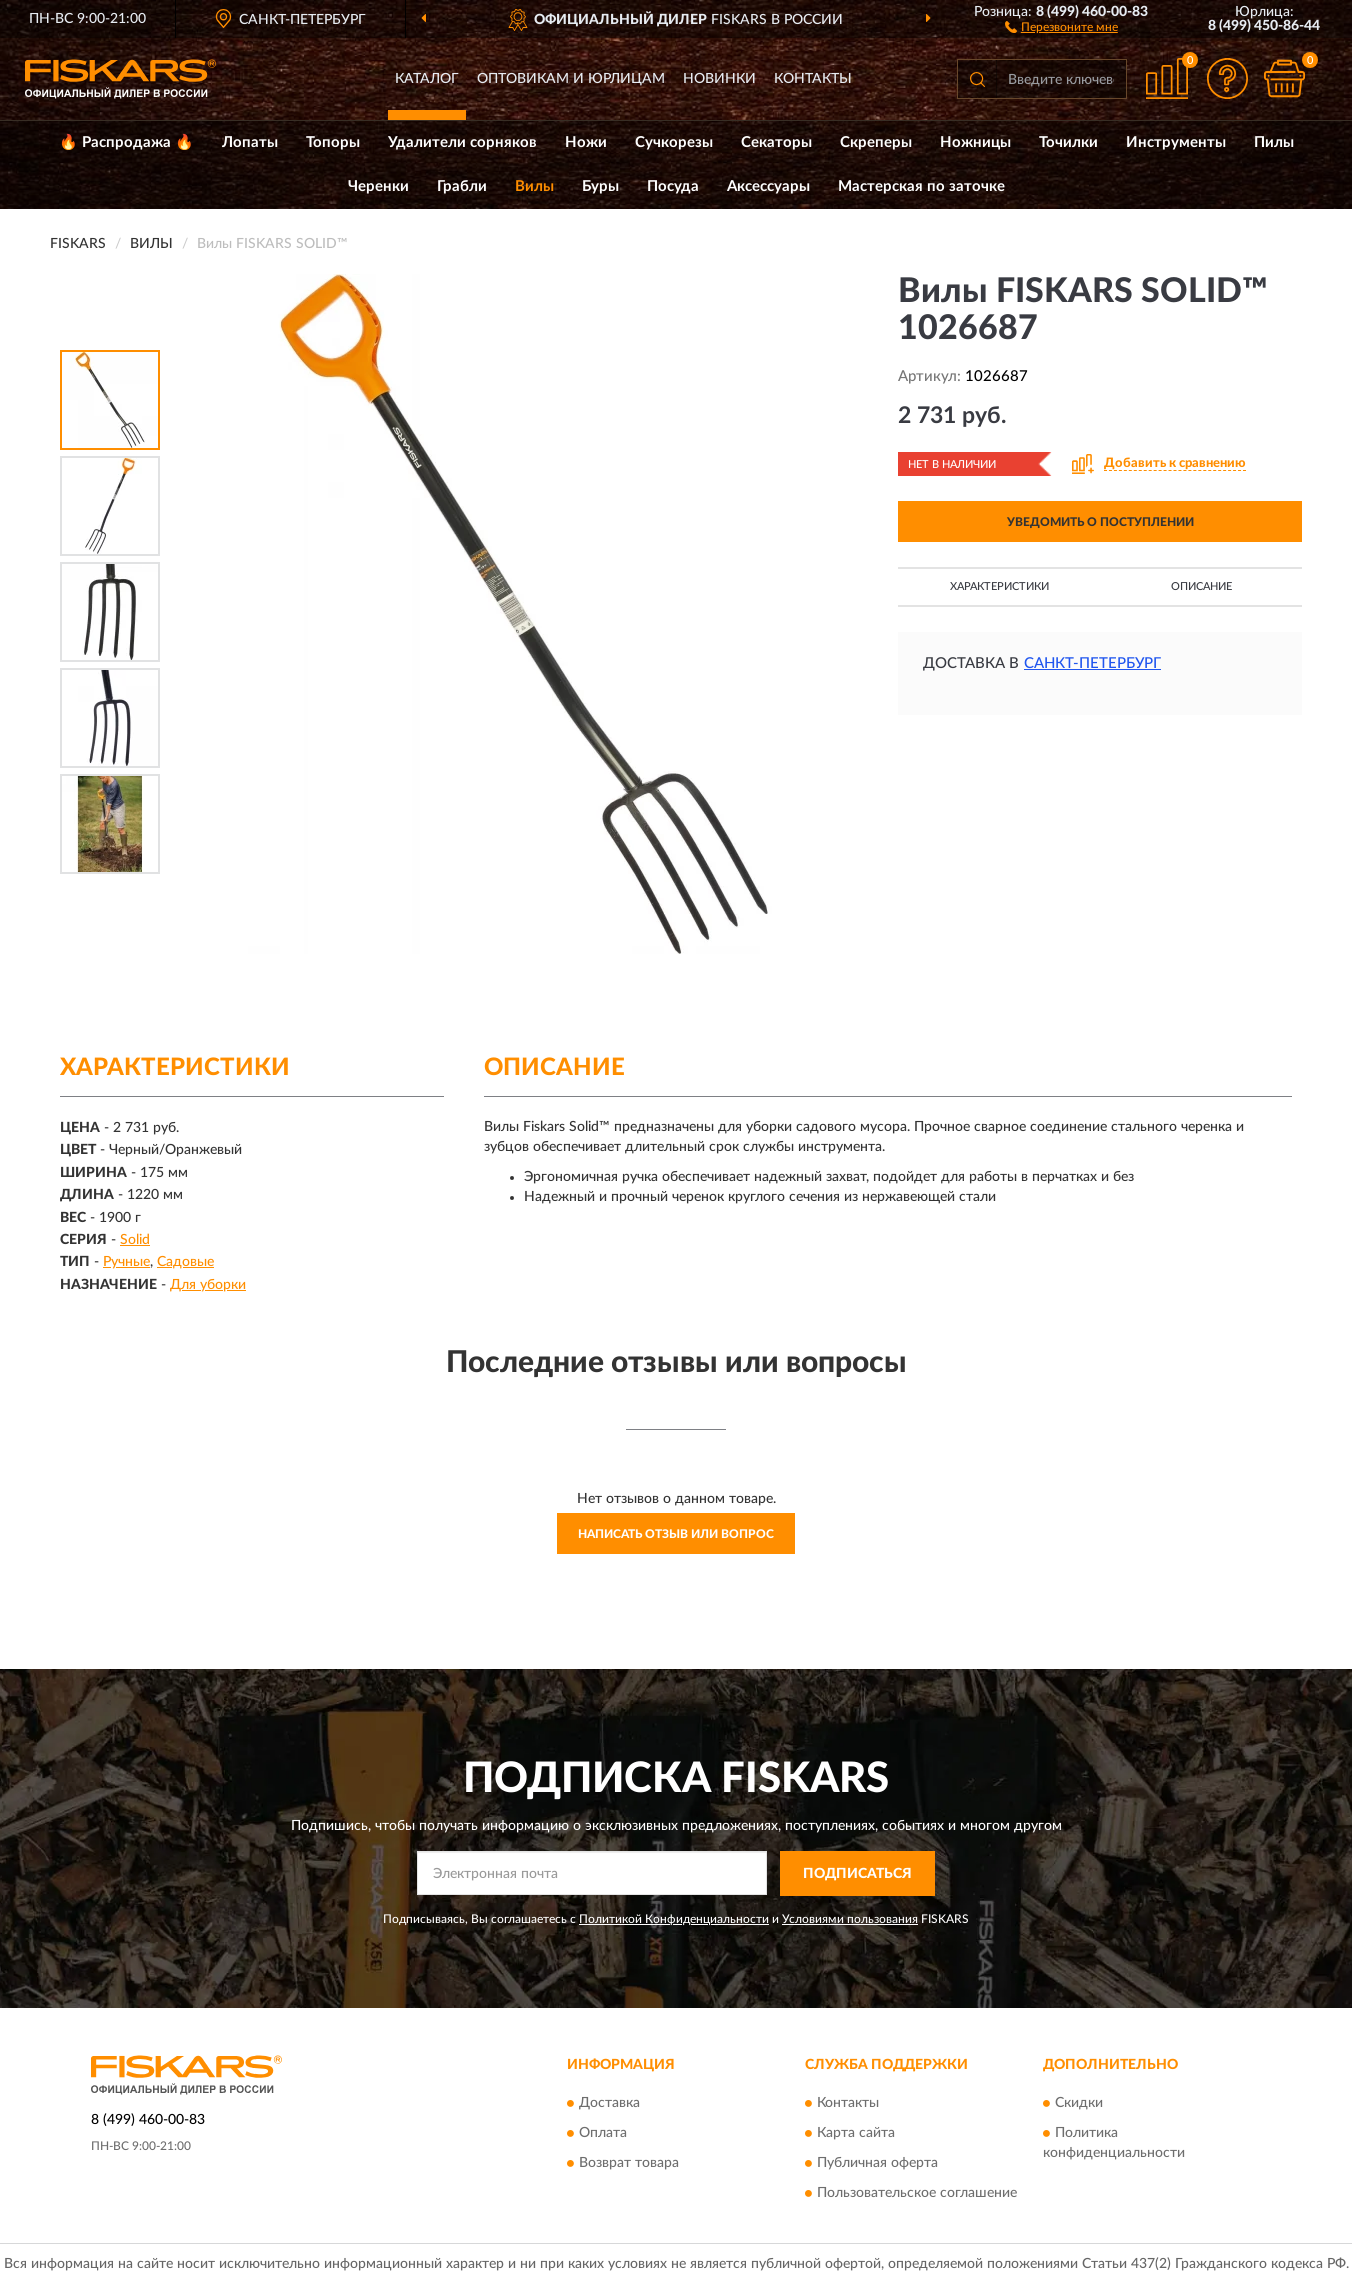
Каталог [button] (427, 79)
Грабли (462, 186)
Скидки (1079, 2104)
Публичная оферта (877, 2164)
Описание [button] (1201, 586)
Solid (135, 1240)
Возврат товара (629, 2164)
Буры (600, 186)
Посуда (673, 186)
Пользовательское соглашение (917, 2194)
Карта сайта (856, 2134)
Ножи (586, 142)
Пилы (1274, 142)
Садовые (185, 1262)
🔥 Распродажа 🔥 (126, 142)
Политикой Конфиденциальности (674, 1919)
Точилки (1068, 142)
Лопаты (250, 142)
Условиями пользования (850, 1919)
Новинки (719, 79)
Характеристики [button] (999, 586)
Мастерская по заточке (921, 186)
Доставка (609, 2104)
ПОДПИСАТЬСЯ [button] (857, 1874)
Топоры (333, 142)
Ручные (126, 1262)
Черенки (378, 186)
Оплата (603, 2134)
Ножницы (975, 142)
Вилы (534, 186)
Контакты (813, 79)
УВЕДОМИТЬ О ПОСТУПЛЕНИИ (1100, 522)
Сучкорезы (674, 142)
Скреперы (876, 142)
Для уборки (208, 1285)
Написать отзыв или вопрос (676, 1534)
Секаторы (776, 142)
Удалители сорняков (462, 142)
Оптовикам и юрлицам (571, 79)
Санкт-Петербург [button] (1092, 663)
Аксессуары (768, 186)
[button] (1061, 26)
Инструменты (1176, 142)
